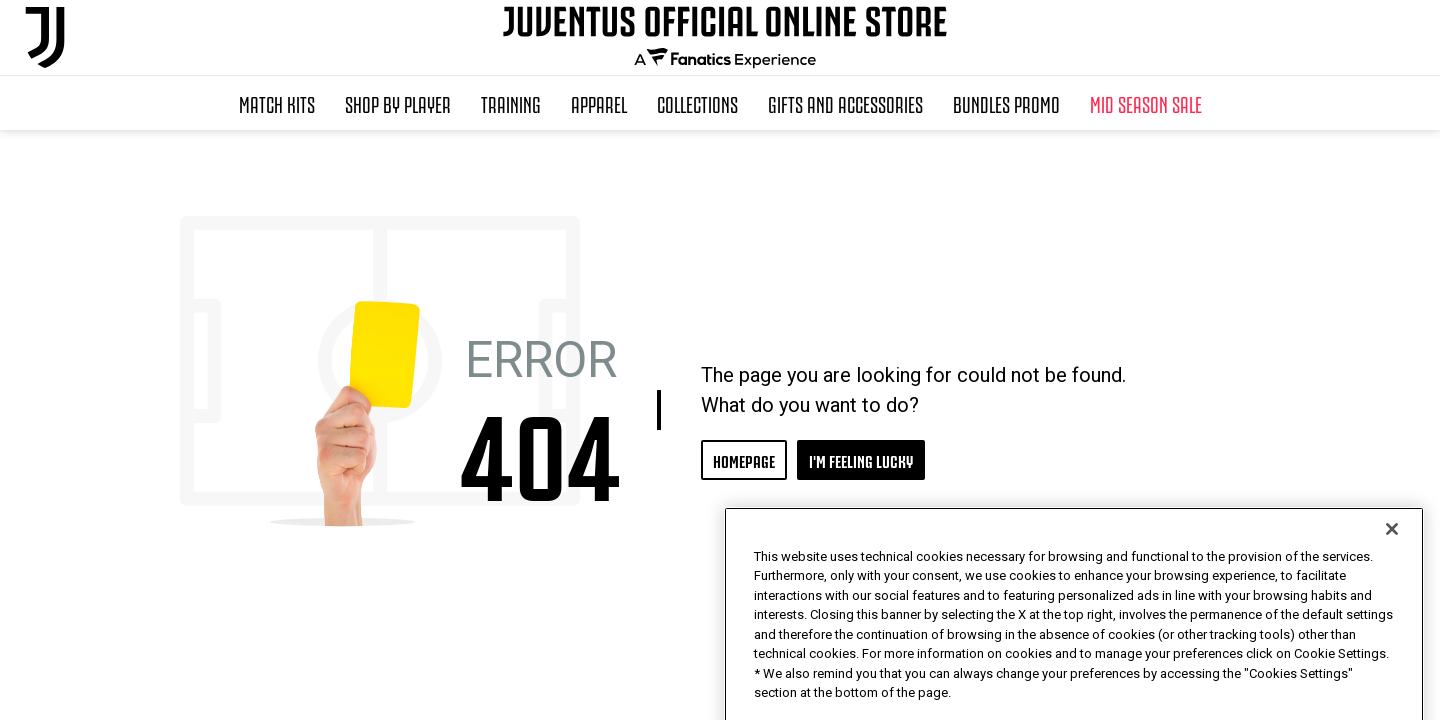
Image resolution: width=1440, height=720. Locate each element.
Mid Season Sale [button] (1146, 103)
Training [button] (511, 103)
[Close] (1392, 565)
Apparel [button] (599, 103)
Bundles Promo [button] (1006, 103)
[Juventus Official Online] (45, 37)
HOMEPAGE (744, 459)
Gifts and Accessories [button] (845, 103)
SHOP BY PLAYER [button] (398, 103)
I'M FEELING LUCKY (861, 459)
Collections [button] (697, 103)
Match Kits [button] (277, 103)
